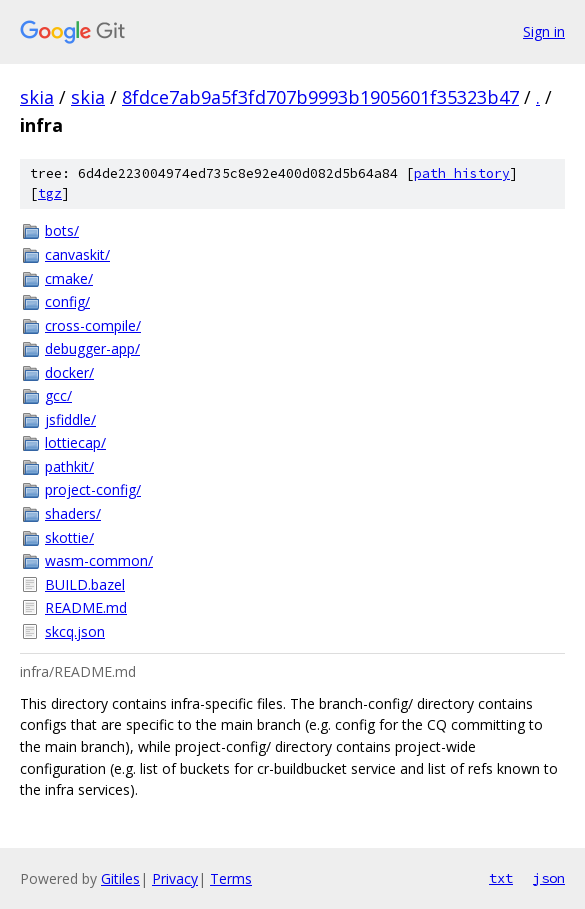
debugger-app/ (92, 348)
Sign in (544, 31)
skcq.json (75, 631)
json (549, 878)
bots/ (62, 230)
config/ (67, 301)
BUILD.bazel (85, 584)
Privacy (175, 878)
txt (501, 878)
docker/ (69, 372)
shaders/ (73, 513)
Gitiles (120, 878)
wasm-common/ (99, 560)
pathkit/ (69, 466)
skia (37, 97)
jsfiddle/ (70, 419)
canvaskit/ (77, 254)
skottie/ (69, 537)
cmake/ (69, 278)
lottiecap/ (75, 442)
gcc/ (58, 395)
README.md (86, 607)
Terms (231, 878)
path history (462, 173)
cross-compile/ (93, 325)
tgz (50, 193)
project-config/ (93, 489)
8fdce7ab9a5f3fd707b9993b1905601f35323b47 (320, 97)
